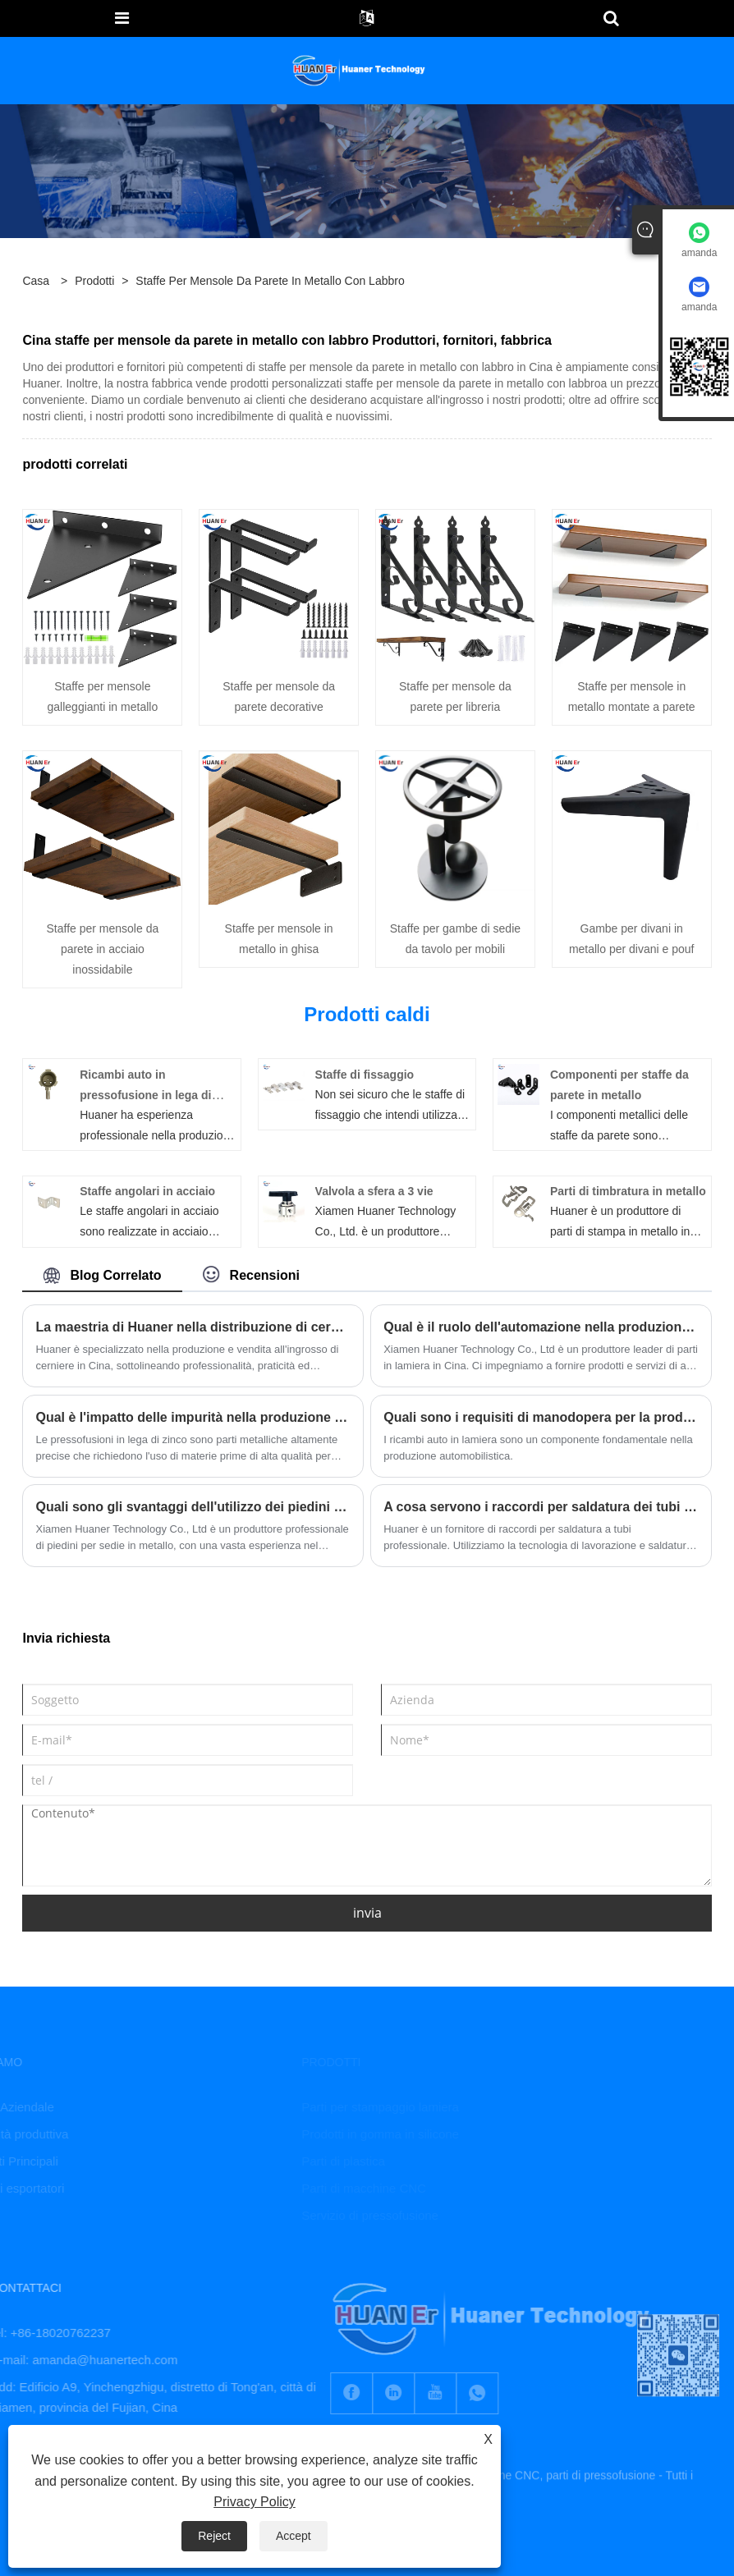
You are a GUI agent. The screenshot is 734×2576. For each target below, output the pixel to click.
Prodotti (94, 280)
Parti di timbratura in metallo (628, 1191)
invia (367, 1913)
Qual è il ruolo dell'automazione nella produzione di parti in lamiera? (540, 1327)
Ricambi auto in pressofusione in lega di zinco (145, 1095)
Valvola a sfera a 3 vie (374, 1191)
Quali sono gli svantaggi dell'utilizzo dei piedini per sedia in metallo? (192, 1507)
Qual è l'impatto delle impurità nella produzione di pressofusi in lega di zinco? (192, 1417)
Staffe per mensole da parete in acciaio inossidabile (102, 949)
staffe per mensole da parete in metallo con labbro (269, 280)
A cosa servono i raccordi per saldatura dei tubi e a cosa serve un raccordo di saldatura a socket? (540, 1507)
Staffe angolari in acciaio (147, 1191)
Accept (293, 2535)
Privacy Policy (254, 2502)
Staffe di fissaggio (365, 1074)
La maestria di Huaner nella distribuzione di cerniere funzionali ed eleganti (192, 1327)
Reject (214, 2535)
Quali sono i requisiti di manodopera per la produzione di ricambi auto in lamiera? (540, 1417)
